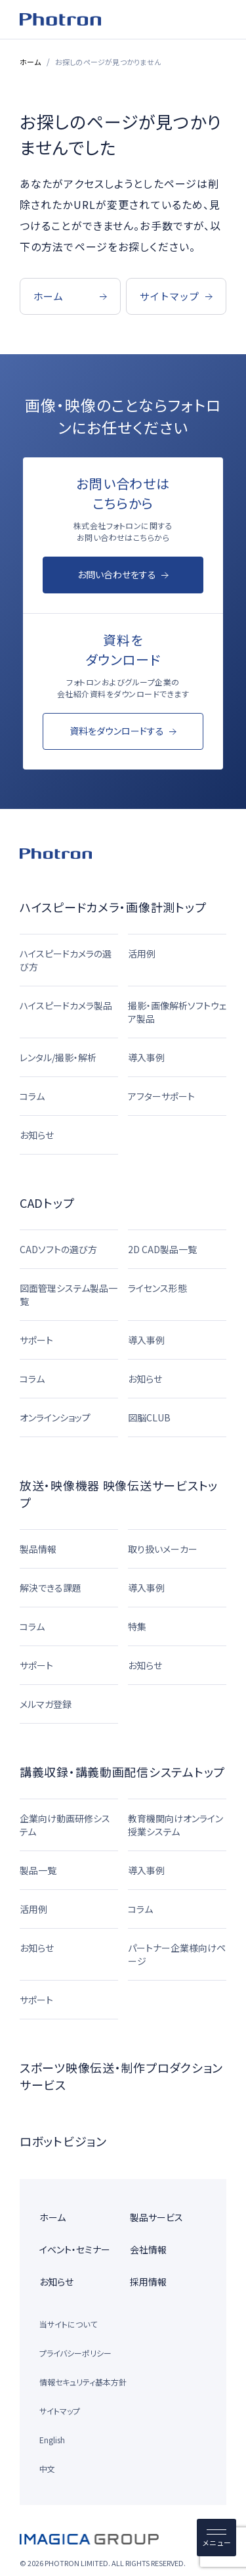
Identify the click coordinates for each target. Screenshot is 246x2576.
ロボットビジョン (63, 2141)
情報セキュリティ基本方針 (83, 2381)
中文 (47, 2468)
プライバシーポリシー (75, 2352)
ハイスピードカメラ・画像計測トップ (113, 906)
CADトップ (47, 1202)
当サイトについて (68, 2324)
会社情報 (148, 2249)
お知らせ (56, 2281)
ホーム (30, 62)
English (52, 2439)
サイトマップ (59, 2410)
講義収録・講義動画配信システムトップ (122, 1771)
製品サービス (156, 2217)
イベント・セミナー (74, 2249)
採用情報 (148, 2281)
